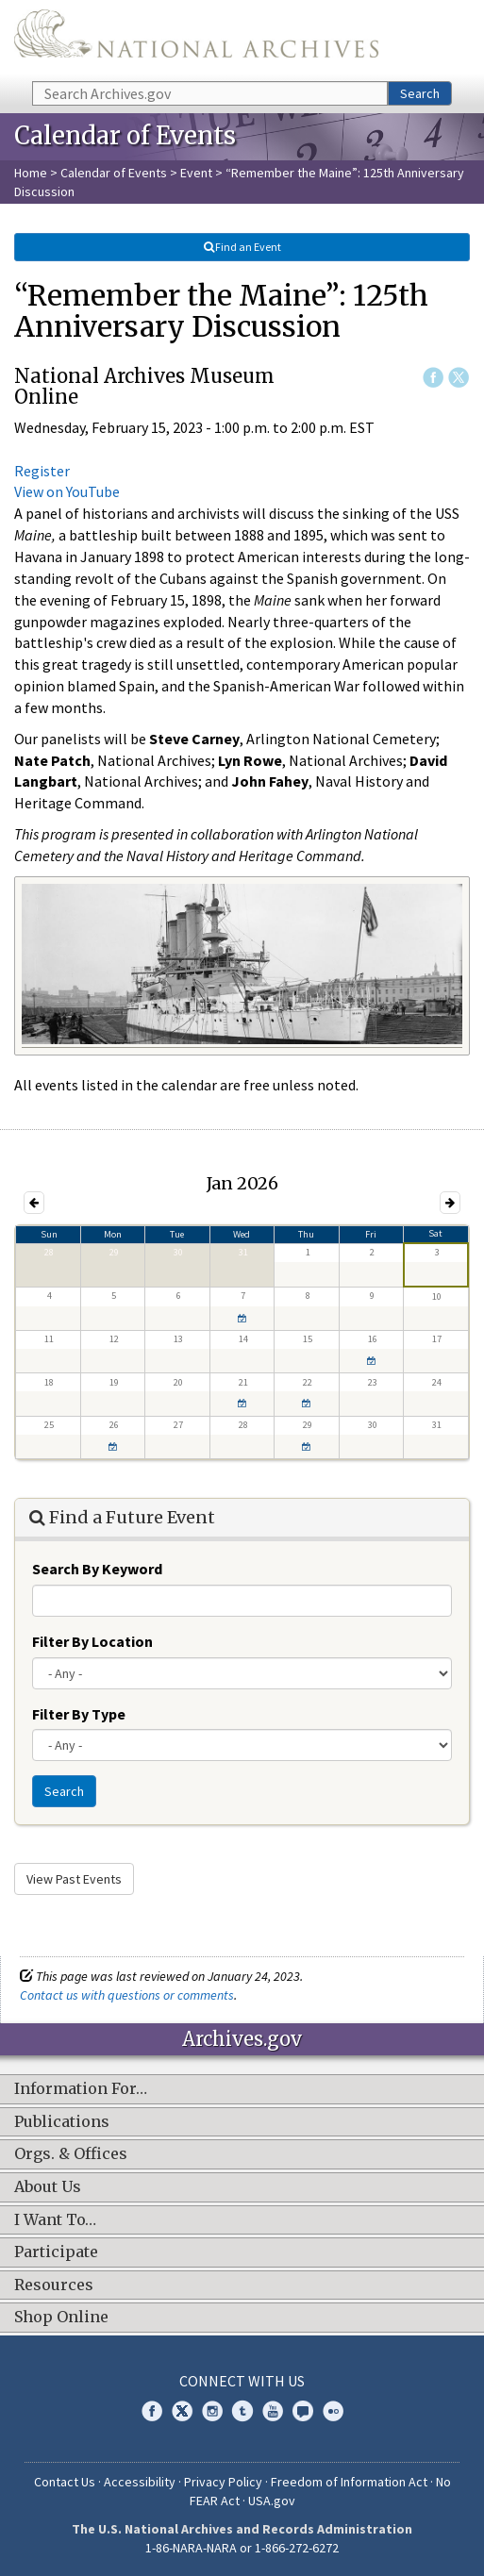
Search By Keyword (97, 1568)
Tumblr (242, 2411)
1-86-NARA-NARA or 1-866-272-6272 (242, 2547)
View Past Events (74, 1878)
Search (420, 93)
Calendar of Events (113, 172)
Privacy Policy (223, 2481)
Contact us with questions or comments (127, 1994)
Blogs (303, 2411)
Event (196, 172)
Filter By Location (92, 1641)
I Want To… (55, 2220)
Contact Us (64, 2481)
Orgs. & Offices (70, 2154)
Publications (61, 2122)
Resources (53, 2285)
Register (42, 470)
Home (30, 172)
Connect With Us (242, 2380)
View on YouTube (67, 491)
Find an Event (242, 247)
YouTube (272, 2411)
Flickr (333, 2411)
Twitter (458, 377)
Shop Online (61, 2317)
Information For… (80, 2089)
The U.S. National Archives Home (196, 39)
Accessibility (139, 2481)
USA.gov (271, 2500)
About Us (47, 2187)
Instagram (212, 2411)
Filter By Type (78, 1713)
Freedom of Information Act (349, 2481)
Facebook (433, 377)
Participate (56, 2252)
